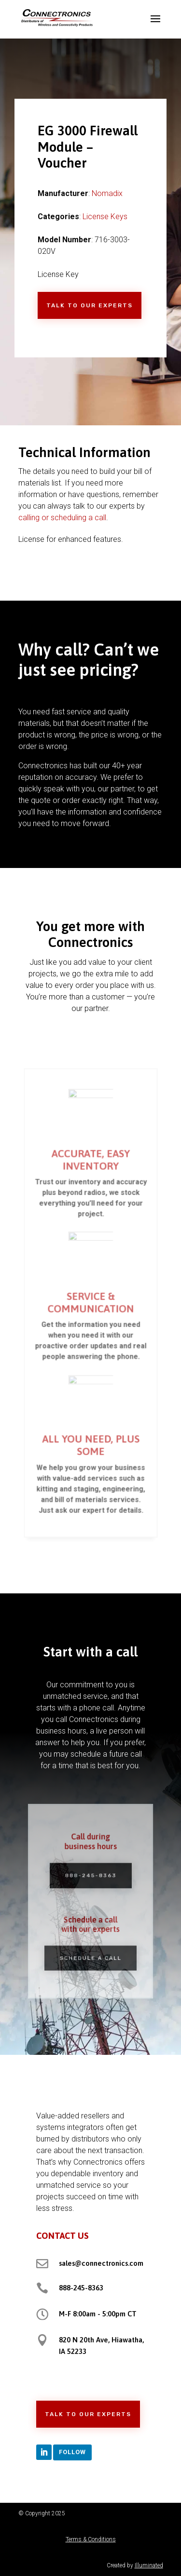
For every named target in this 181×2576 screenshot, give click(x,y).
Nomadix (107, 193)
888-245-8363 (90, 1878)
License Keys (105, 216)
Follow (72, 2452)
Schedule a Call (90, 1951)
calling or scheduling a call (62, 517)
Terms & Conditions (91, 2539)
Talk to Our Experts (89, 305)
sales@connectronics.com (101, 2263)
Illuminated (149, 2565)
